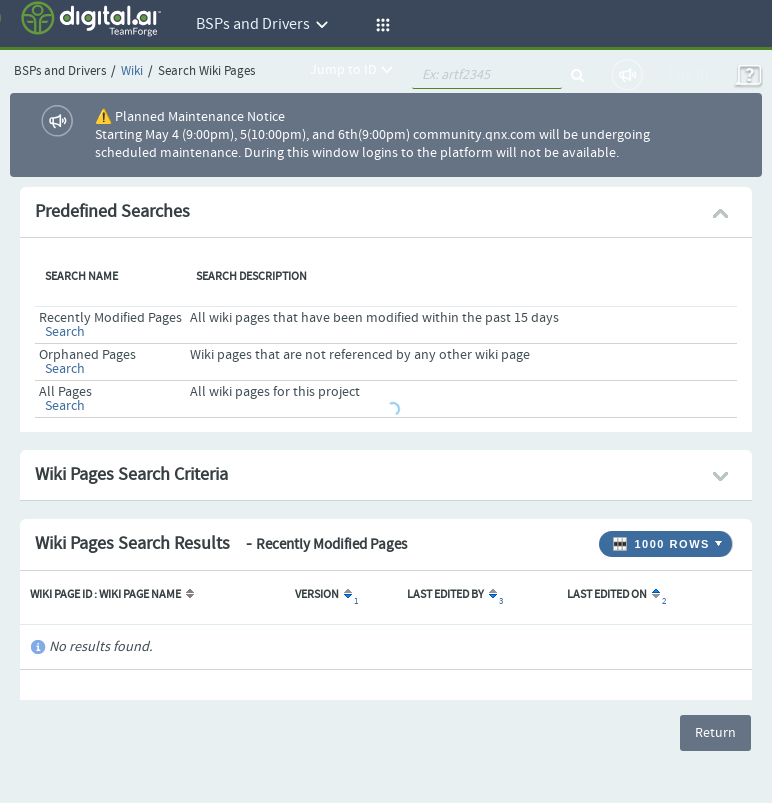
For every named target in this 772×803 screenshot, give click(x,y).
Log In (688, 74)
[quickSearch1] (487, 75)
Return (715, 733)
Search (65, 332)
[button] (380, 25)
